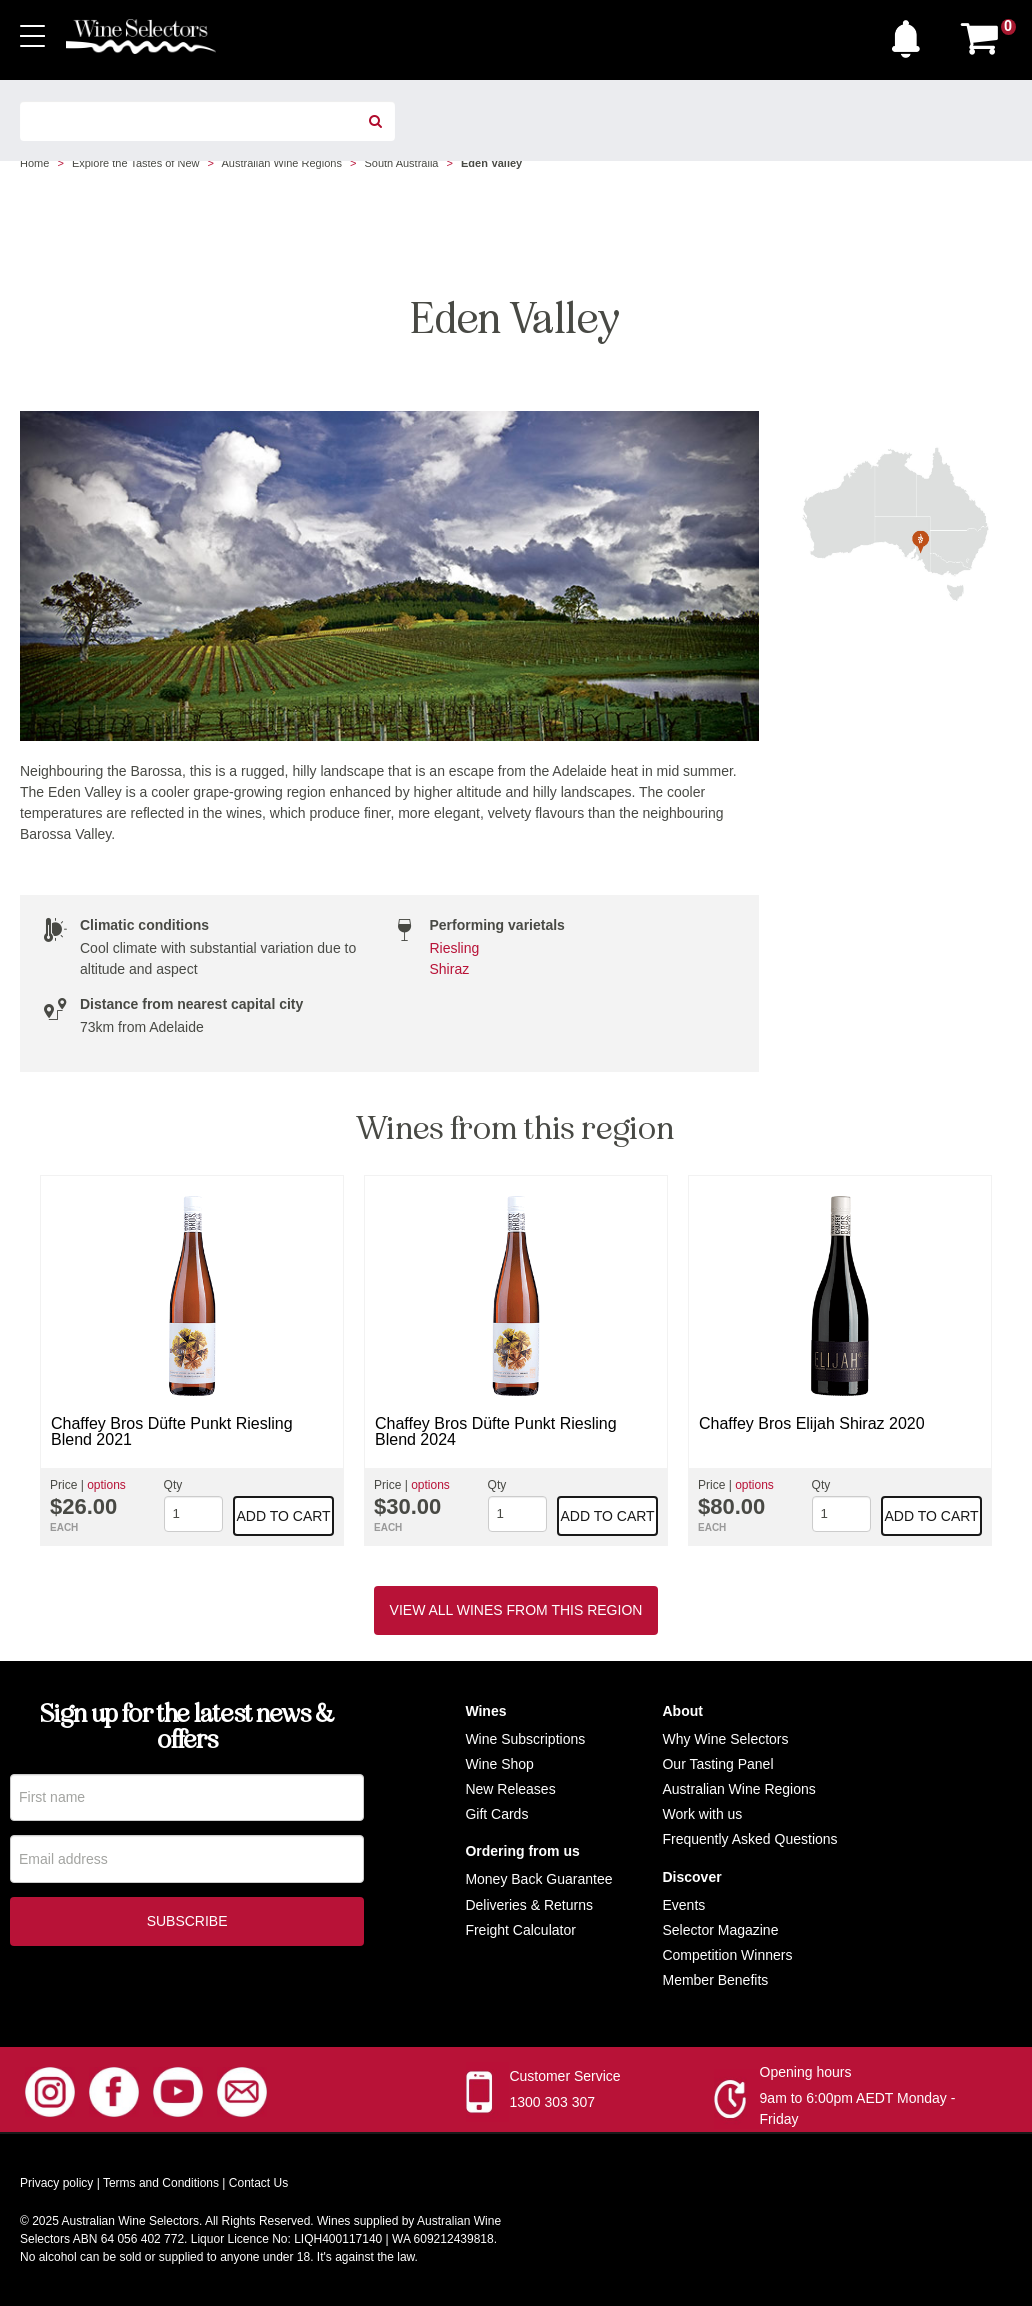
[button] (911, 34)
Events (683, 1905)
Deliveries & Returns (529, 1905)
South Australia (401, 163)
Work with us (702, 1814)
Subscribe (187, 1924)
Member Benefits (715, 1980)
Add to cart (284, 1516)
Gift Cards (496, 1814)
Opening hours (806, 2072)
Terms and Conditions (161, 2183)
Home (34, 163)
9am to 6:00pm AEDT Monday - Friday (858, 2108)
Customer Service (564, 2076)
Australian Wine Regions (281, 163)
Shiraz (450, 969)
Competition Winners (727, 1955)
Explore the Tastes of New (136, 163)
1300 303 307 (552, 2102)
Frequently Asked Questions (749, 1839)
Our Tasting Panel (717, 1764)
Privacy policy (56, 2183)
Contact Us (258, 2183)
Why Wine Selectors (725, 1739)
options (106, 1485)
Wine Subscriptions (525, 1739)
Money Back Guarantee (538, 1879)
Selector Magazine (720, 1930)
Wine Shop (499, 1764)
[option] (192, 1360)
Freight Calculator (520, 1930)
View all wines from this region (516, 1610)
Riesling (455, 948)
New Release (506, 1789)
